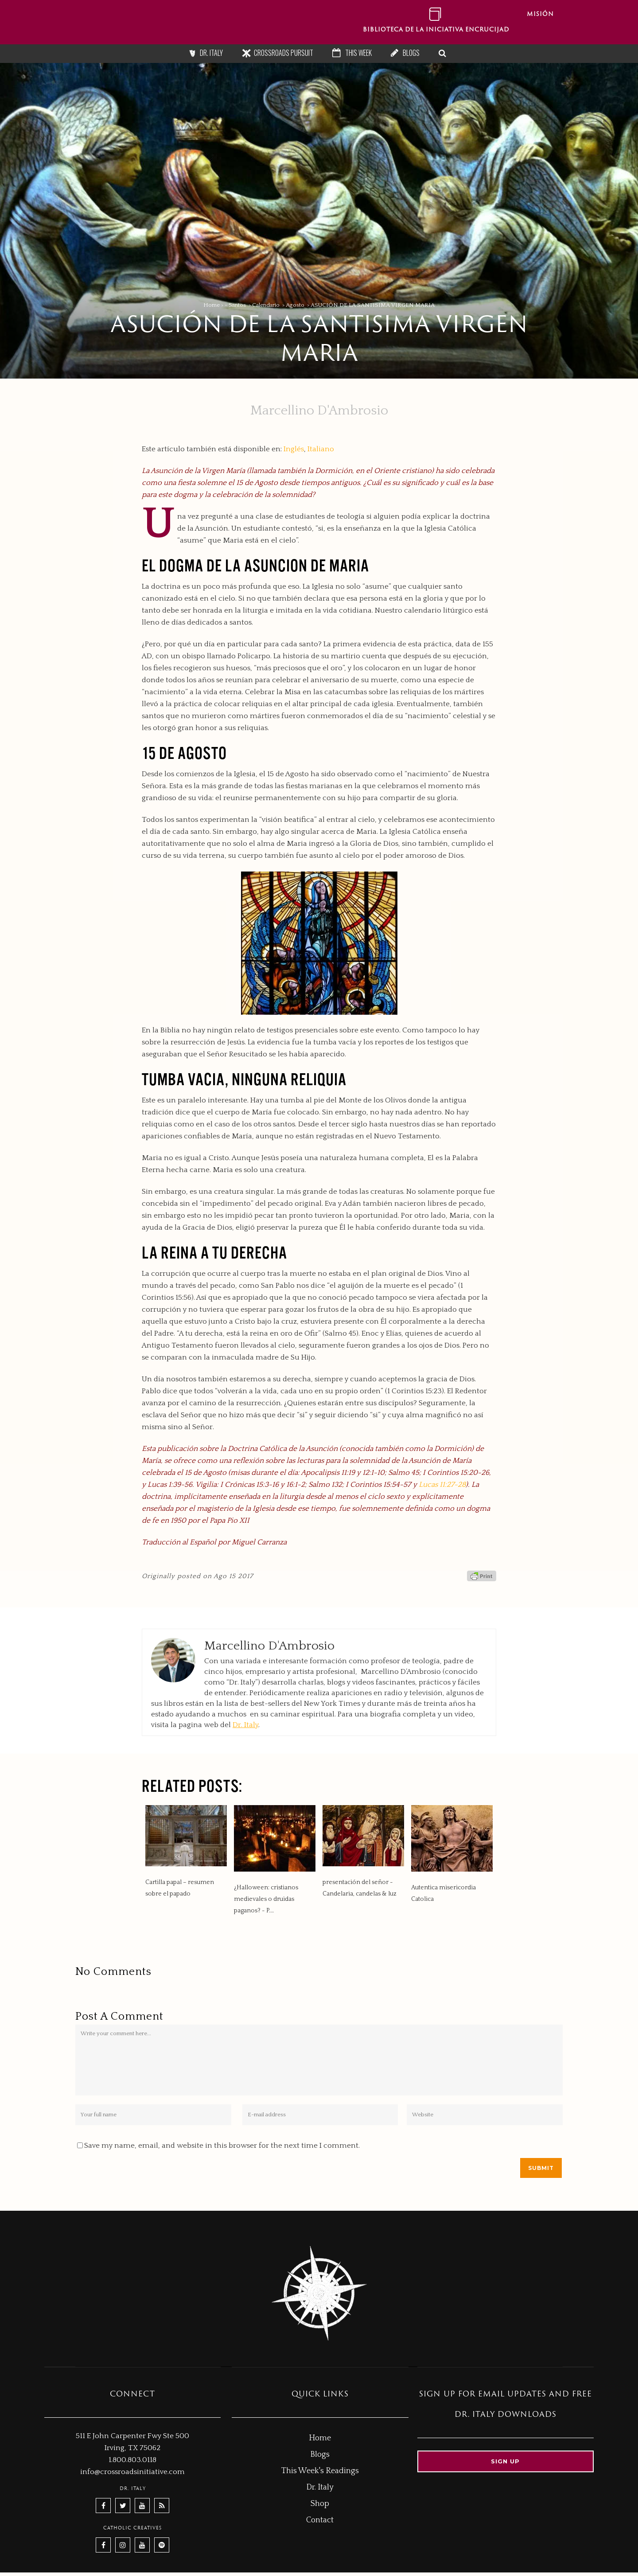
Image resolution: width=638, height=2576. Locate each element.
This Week (358, 52)
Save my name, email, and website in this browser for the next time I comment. (222, 2146)
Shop (320, 2503)
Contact (320, 2520)
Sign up (505, 2461)
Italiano (320, 449)
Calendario (266, 305)
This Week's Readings (320, 2471)
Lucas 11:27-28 (442, 1485)
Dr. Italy (211, 52)
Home (211, 305)
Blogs (411, 52)
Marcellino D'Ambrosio (319, 410)
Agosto (295, 305)
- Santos (235, 305)
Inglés (294, 449)
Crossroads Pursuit (283, 52)
